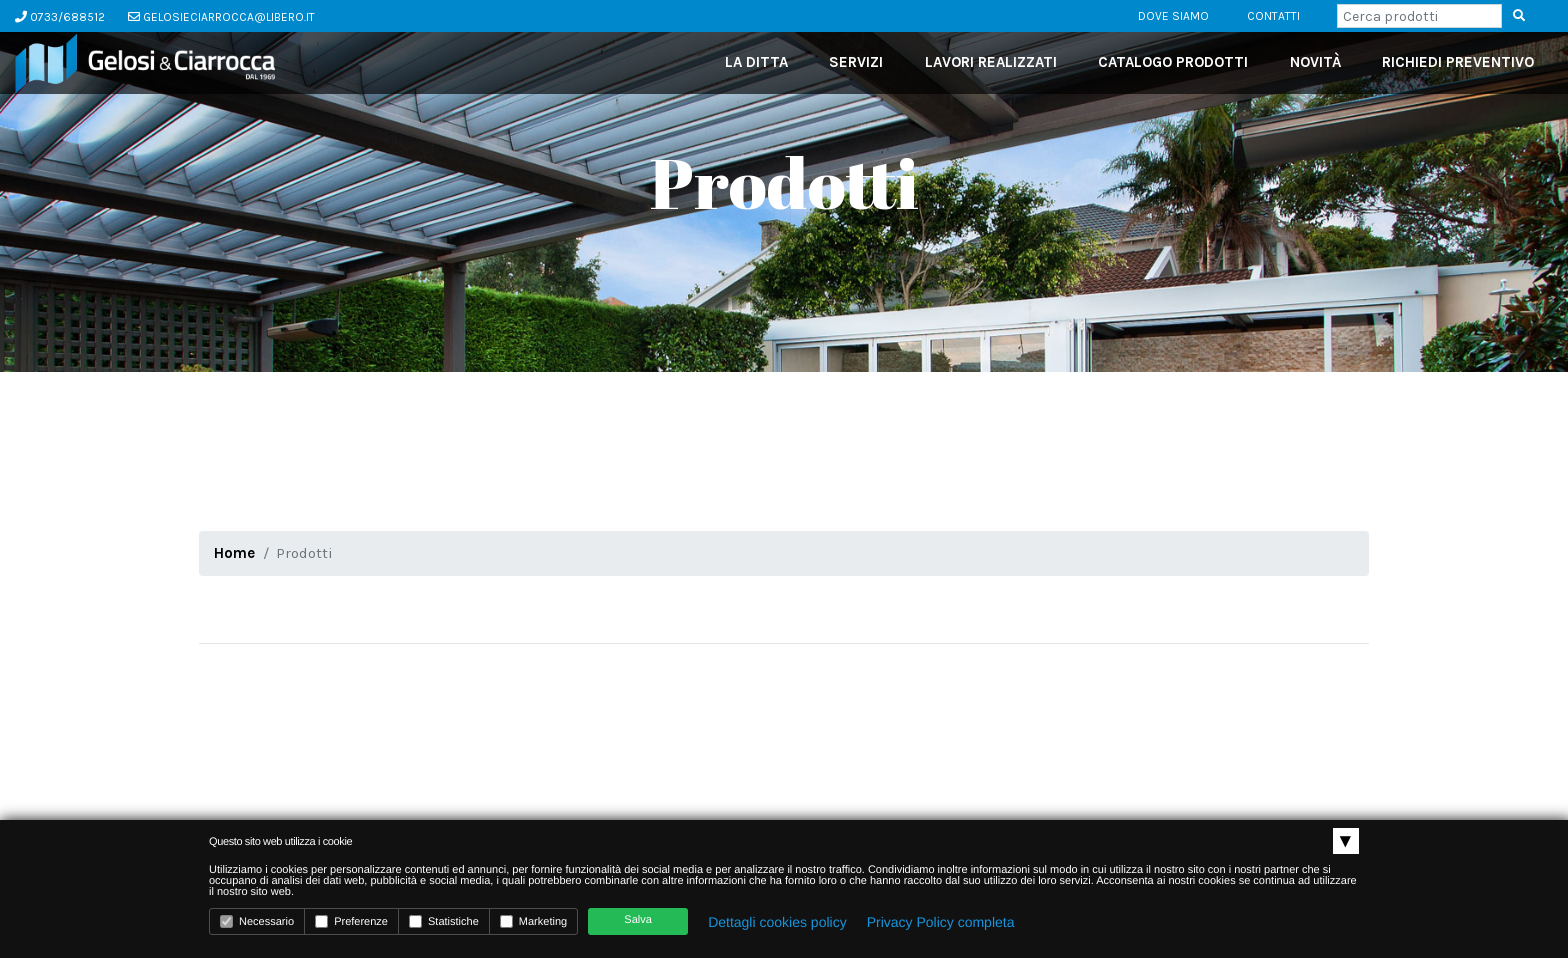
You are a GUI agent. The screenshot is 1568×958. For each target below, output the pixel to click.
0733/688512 (60, 17)
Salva (638, 920)
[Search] (1419, 16)
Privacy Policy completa (941, 922)
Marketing (533, 921)
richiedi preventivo (1458, 62)
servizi (856, 62)
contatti (1273, 16)
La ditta (756, 62)
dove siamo (1173, 16)
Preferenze (351, 921)
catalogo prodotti (1173, 62)
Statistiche (444, 921)
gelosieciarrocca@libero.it (221, 17)
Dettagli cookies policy (777, 922)
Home (234, 553)
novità (1315, 62)
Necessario (257, 921)
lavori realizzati (991, 62)
